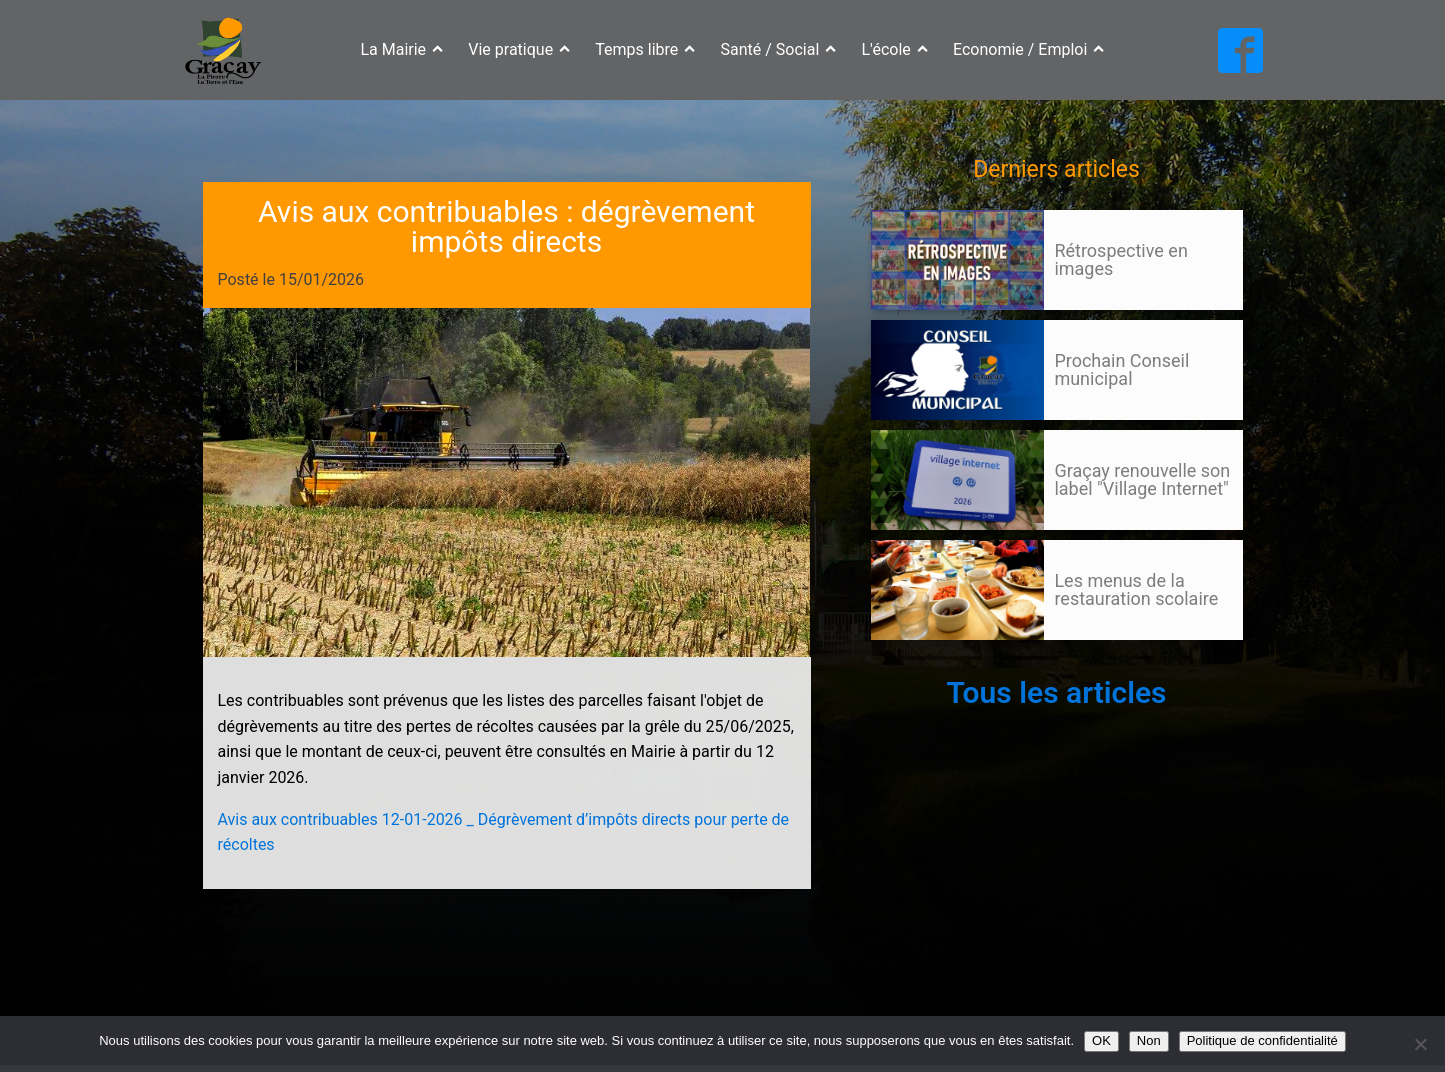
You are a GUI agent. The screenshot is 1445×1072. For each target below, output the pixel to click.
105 (909, 659)
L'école (895, 49)
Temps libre (645, 49)
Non (1149, 1040)
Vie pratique (519, 49)
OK (1101, 1040)
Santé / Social (779, 49)
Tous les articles (1056, 692)
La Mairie (401, 49)
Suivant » (943, 659)
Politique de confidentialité (1262, 1040)
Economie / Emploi (1029, 49)
